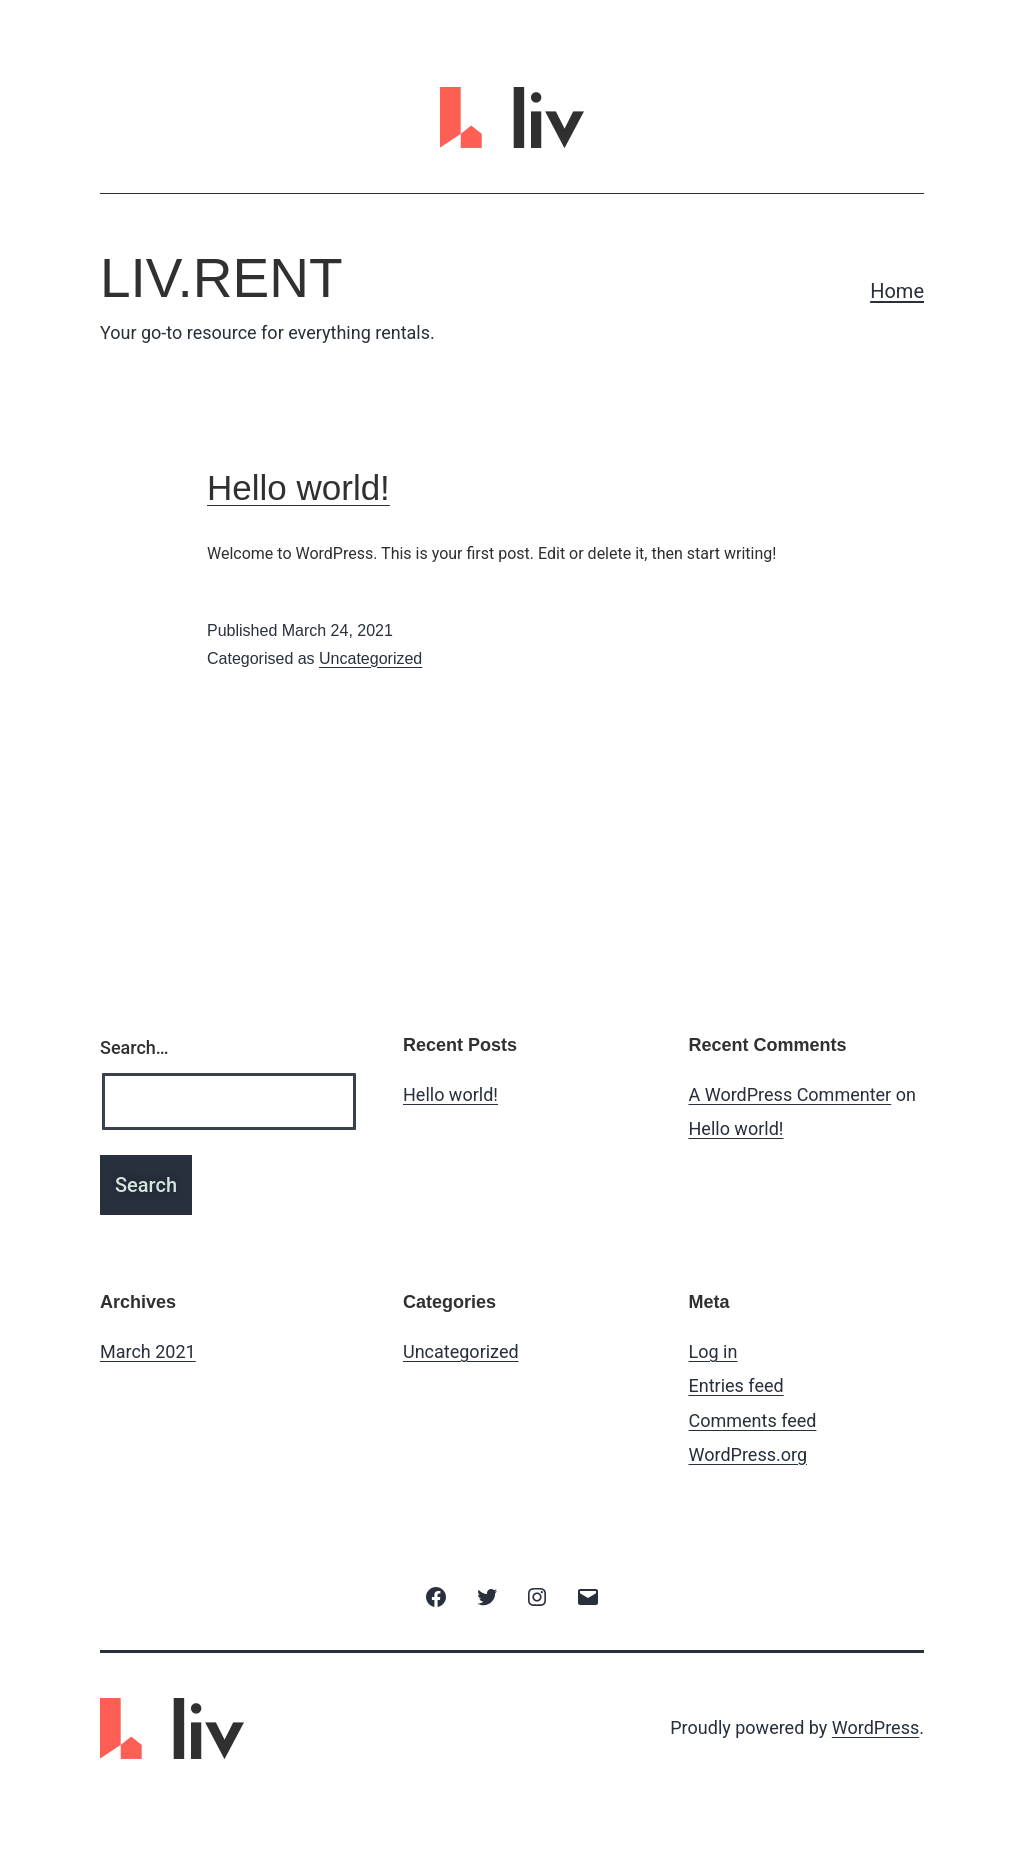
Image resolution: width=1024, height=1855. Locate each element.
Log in (713, 1351)
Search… (134, 1047)
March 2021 (148, 1351)
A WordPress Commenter (790, 1094)
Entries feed (736, 1385)
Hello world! (298, 487)
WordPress (875, 1727)
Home (897, 291)
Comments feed (753, 1420)
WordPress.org (748, 1454)
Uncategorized (370, 658)
